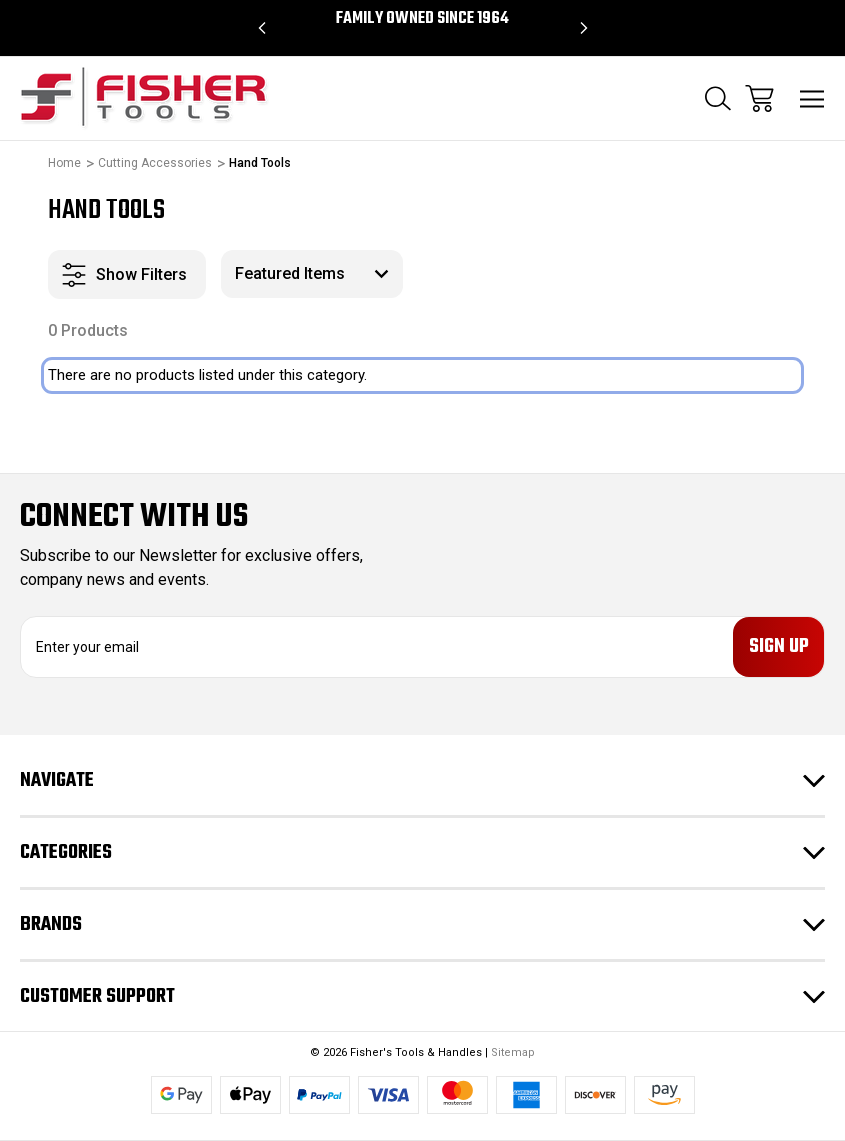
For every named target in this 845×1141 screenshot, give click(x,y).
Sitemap (513, 1052)
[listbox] (312, 274)
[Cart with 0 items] (759, 98)
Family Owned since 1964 (422, 19)
